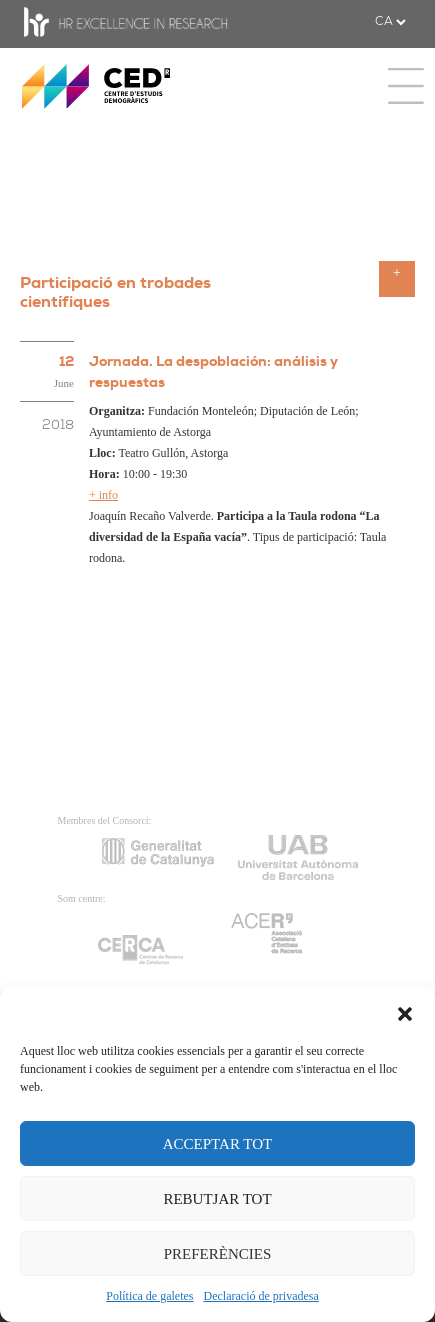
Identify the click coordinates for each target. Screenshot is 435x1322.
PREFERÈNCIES (218, 1254)
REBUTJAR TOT (217, 1199)
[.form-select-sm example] (390, 22)
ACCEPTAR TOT (218, 1144)
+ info (103, 495)
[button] (405, 1012)
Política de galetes (149, 1296)
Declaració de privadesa (261, 1296)
